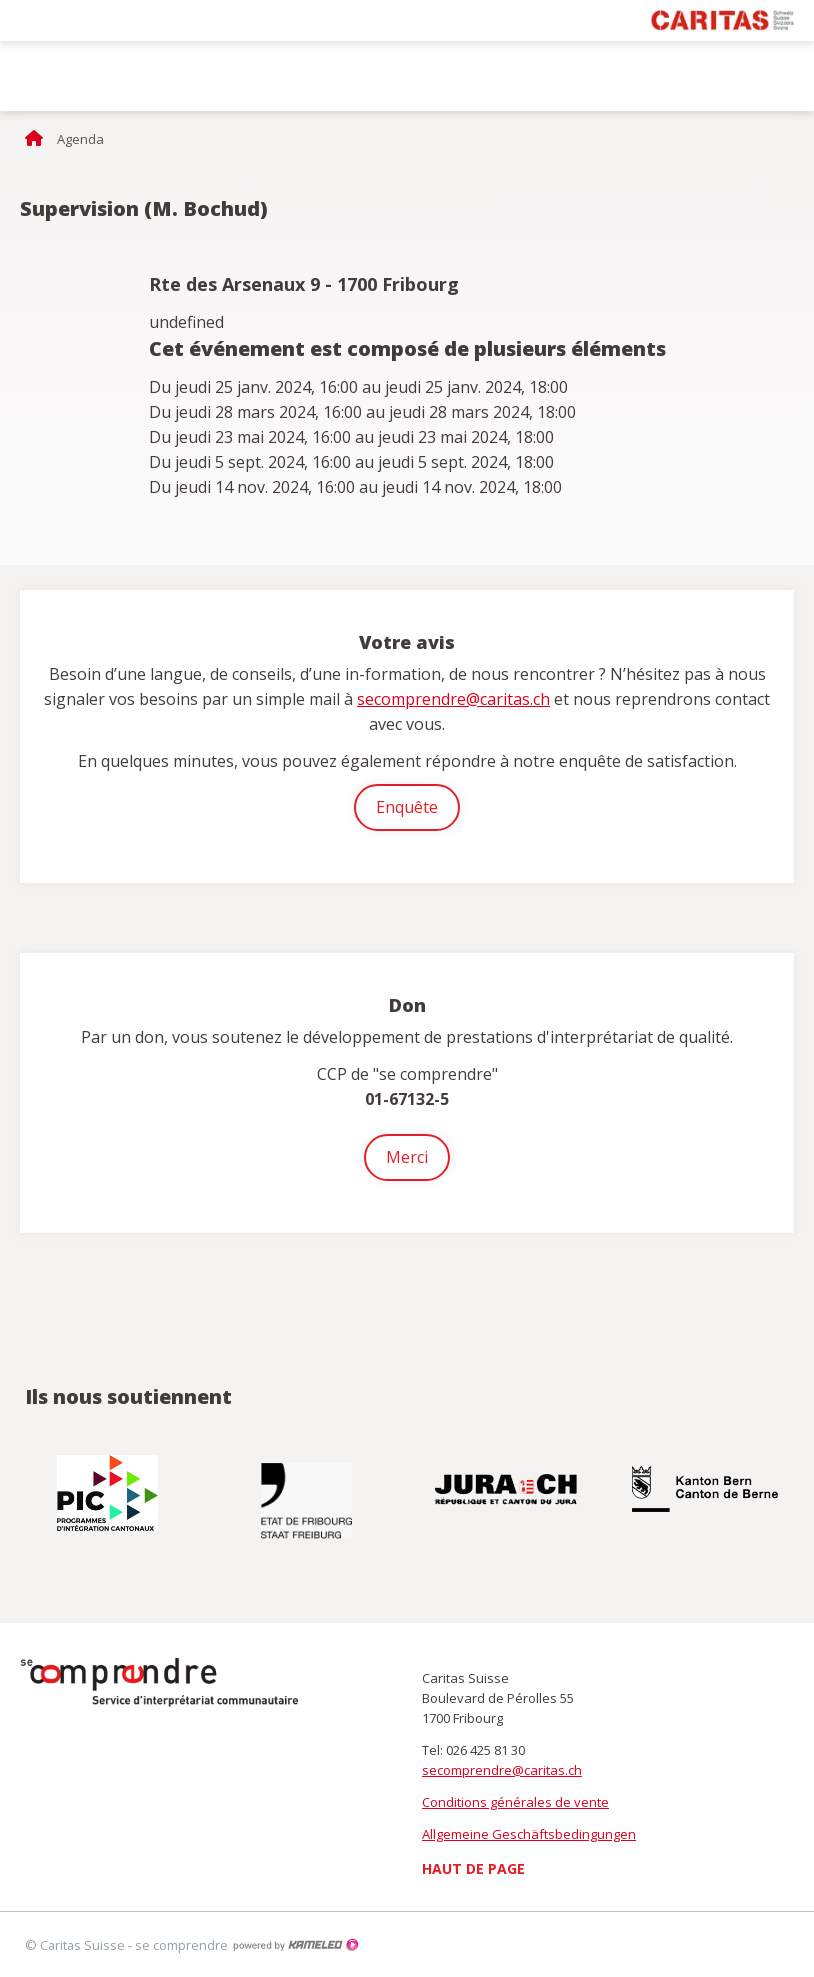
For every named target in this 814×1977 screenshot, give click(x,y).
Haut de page (473, 1868)
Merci (407, 1157)
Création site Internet (295, 1945)
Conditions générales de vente (515, 1802)
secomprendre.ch (100, 76)
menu (784, 76)
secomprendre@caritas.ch (453, 699)
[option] (109, 1493)
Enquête (407, 807)
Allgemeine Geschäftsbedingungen (529, 1834)
